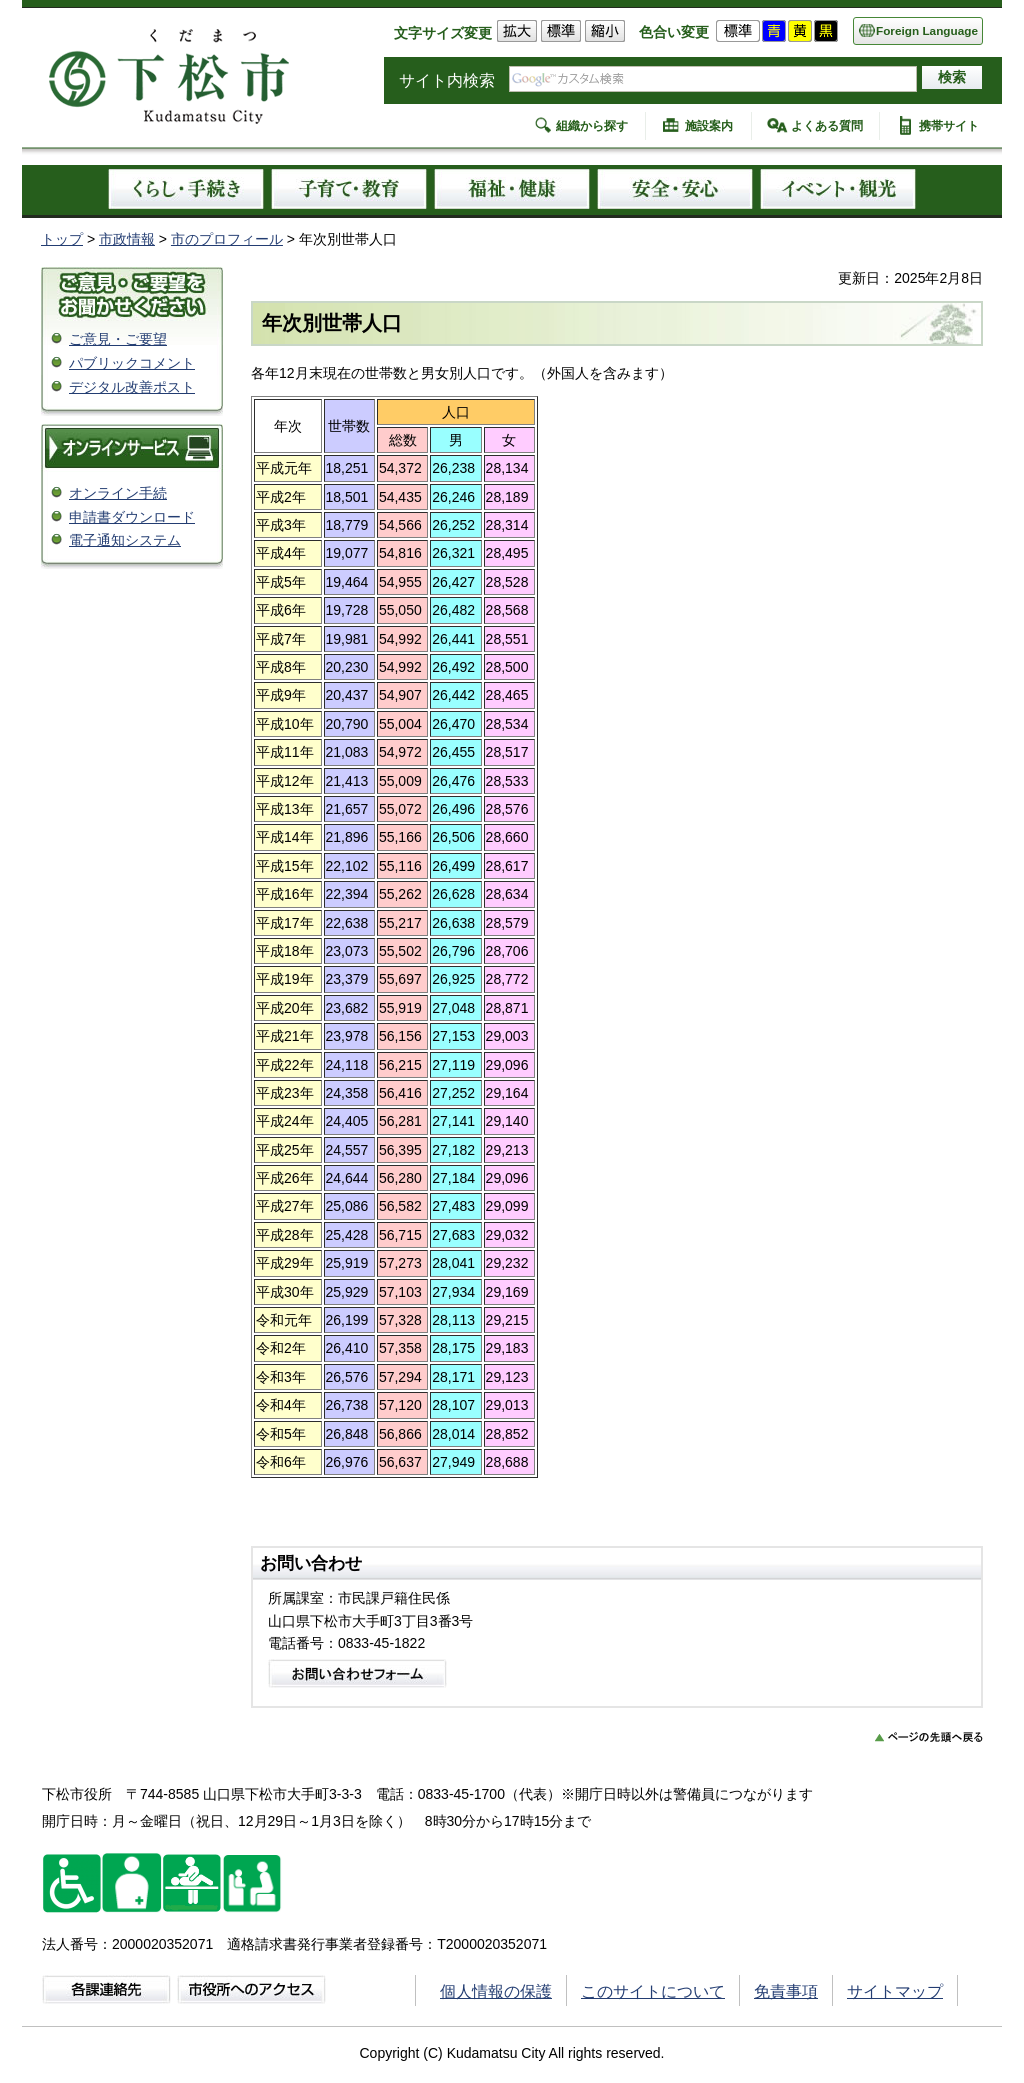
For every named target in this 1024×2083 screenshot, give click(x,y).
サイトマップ (895, 1991)
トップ (62, 239)
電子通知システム (125, 540)
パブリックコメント (132, 363)
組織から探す (592, 126)
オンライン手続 (118, 493)
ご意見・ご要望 (118, 339)
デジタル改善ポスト (132, 387)
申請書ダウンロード (132, 517)
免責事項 (786, 1991)
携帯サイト (949, 126)
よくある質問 (827, 126)
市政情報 (127, 239)
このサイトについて (653, 1991)
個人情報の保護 (496, 1991)
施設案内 (709, 126)
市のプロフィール (227, 239)
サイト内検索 (447, 80)
